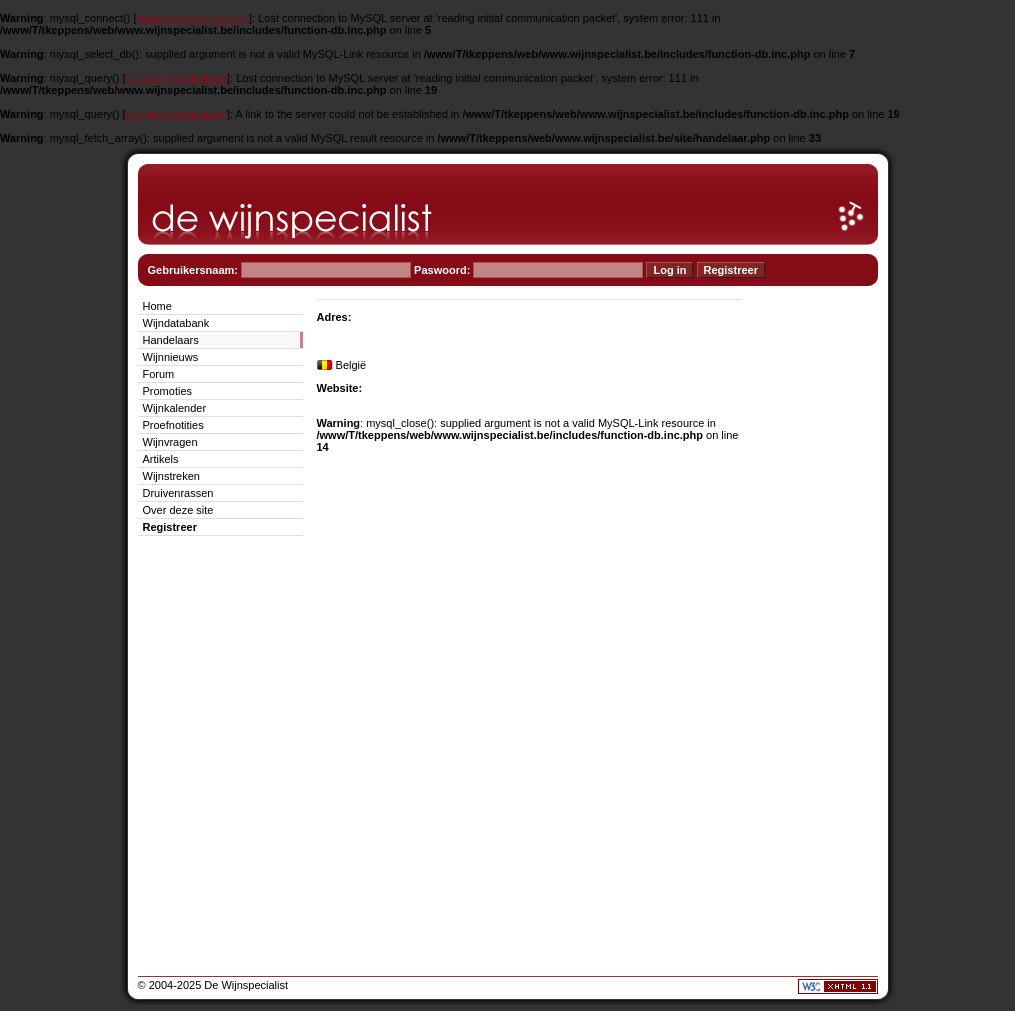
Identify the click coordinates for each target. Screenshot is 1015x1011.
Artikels (161, 459)
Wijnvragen (170, 442)
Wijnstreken (171, 476)
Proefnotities (173, 425)
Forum (159, 374)
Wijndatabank (176, 323)
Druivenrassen (178, 493)
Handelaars (171, 340)
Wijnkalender (175, 408)
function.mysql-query (177, 78)
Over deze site (178, 510)
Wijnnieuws (171, 357)
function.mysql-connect (193, 18)
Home (157, 306)
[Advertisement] (818, 596)
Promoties (168, 391)
